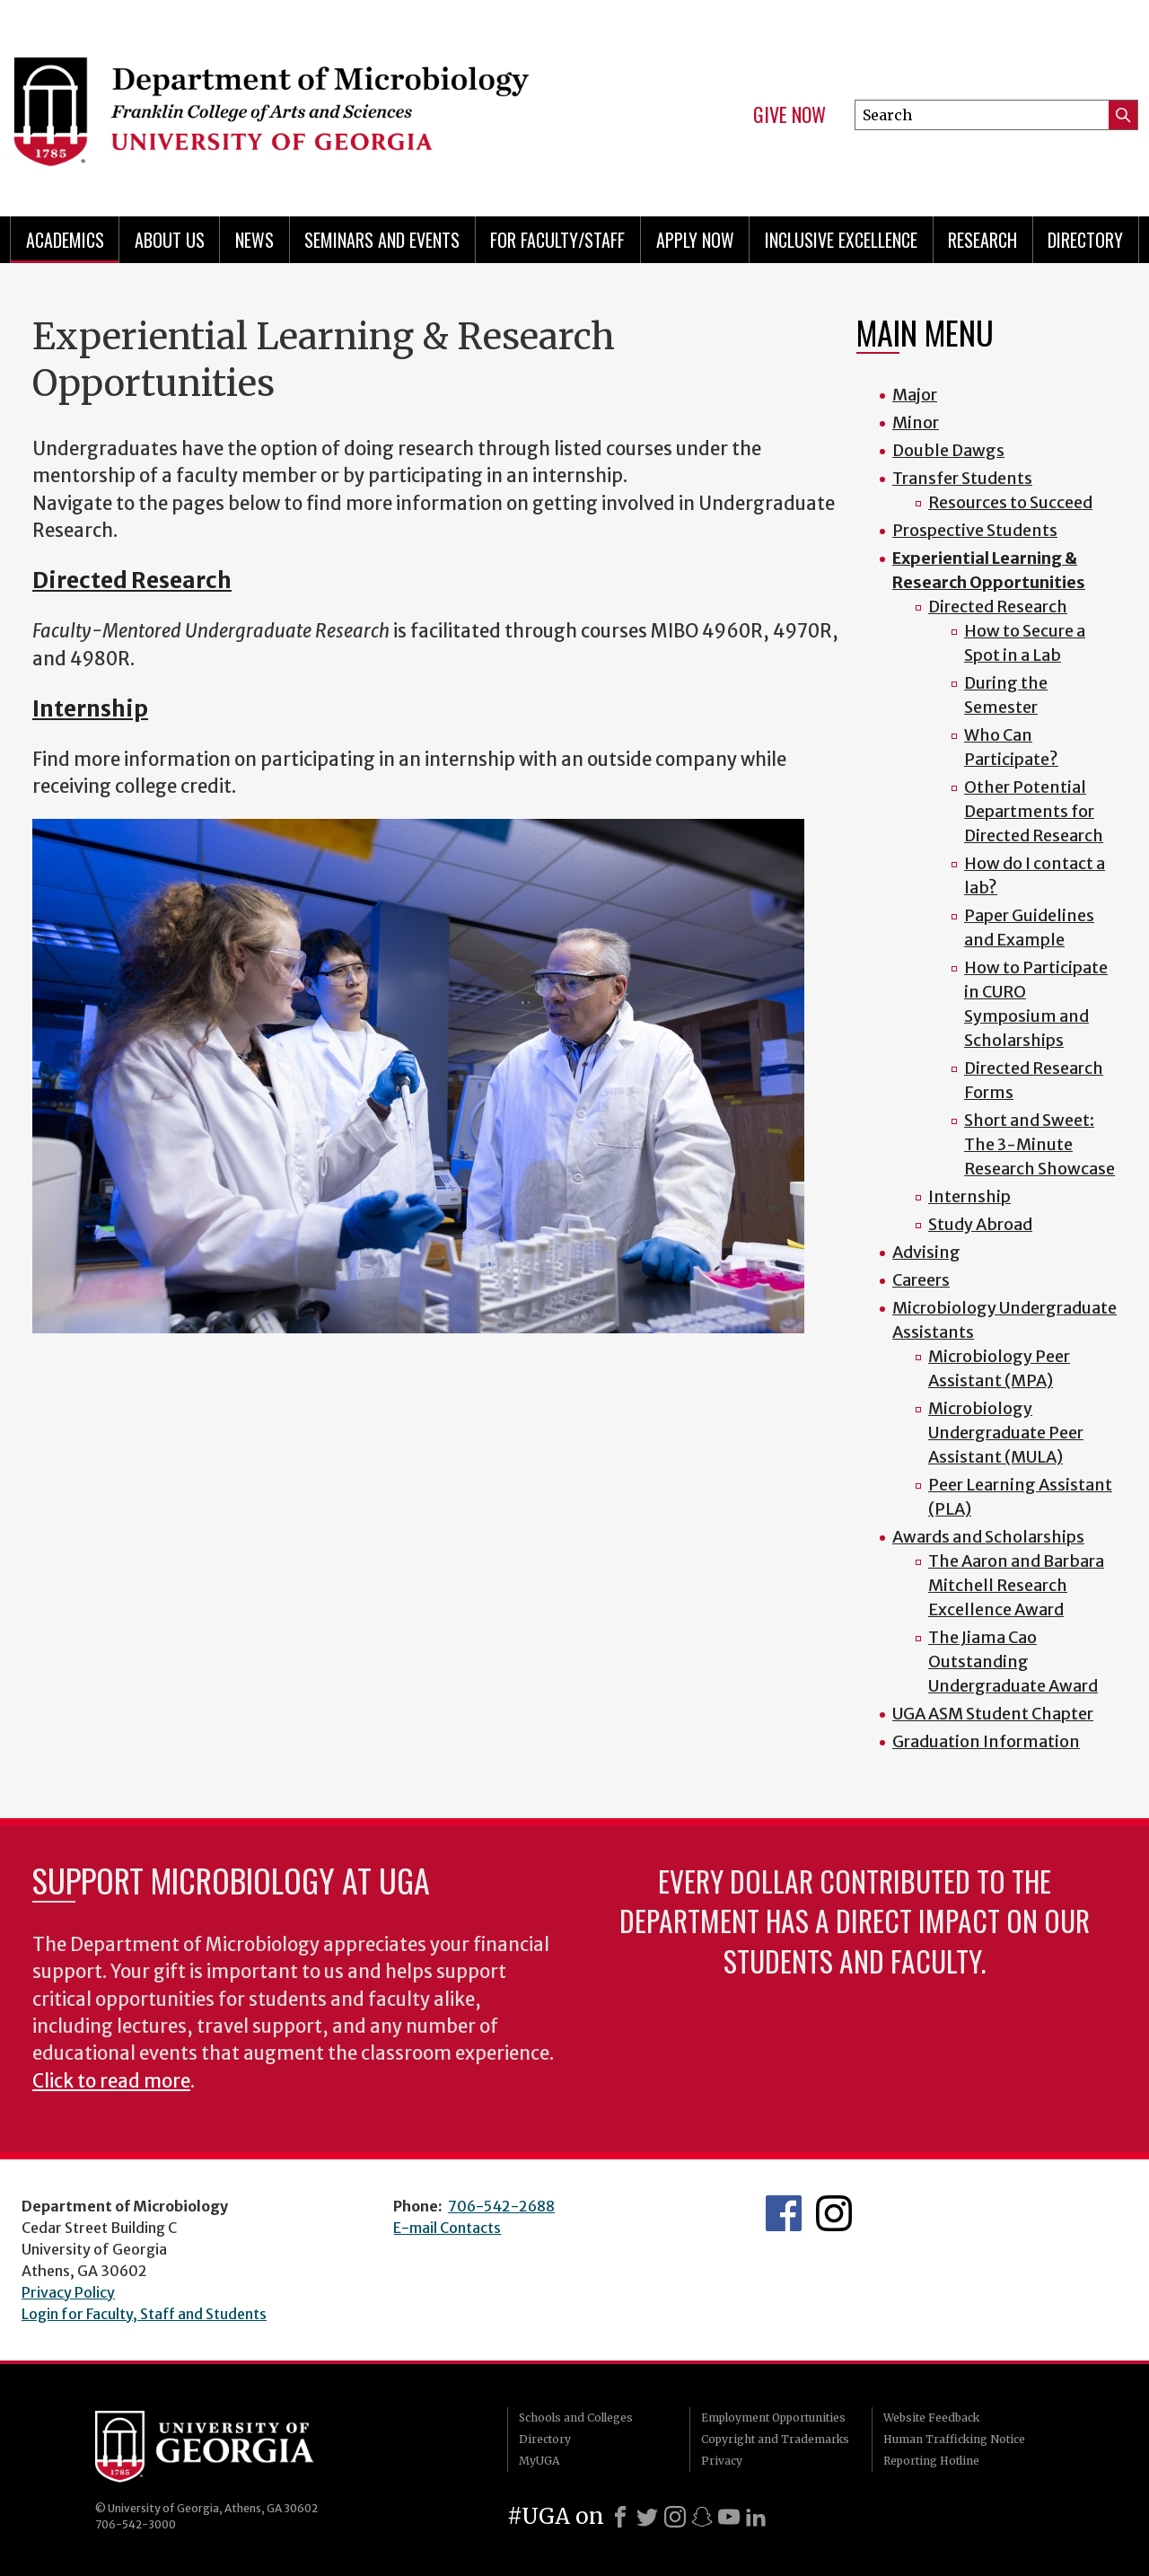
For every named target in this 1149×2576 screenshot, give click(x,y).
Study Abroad (980, 1224)
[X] (647, 2517)
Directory (1085, 239)
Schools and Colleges (576, 2417)
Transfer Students (962, 478)
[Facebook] (620, 2517)
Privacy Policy (68, 2292)
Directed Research (132, 580)
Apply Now (695, 239)
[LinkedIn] (756, 2517)
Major (914, 394)
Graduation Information (986, 1741)
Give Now (789, 115)
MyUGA (539, 2460)
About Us (170, 239)
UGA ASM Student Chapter (992, 1713)
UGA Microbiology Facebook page (784, 2213)
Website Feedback (931, 2417)
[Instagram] (675, 2517)
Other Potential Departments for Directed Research (1033, 811)
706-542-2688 (501, 2206)
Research (982, 239)
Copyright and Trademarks (775, 2439)
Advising (926, 1252)
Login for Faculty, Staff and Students (144, 2314)
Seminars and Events (382, 239)
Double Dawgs (948, 450)
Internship (90, 709)
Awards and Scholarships (988, 1536)
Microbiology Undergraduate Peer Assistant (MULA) (1005, 1432)
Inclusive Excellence (841, 239)
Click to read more (111, 2081)
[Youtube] (729, 2517)
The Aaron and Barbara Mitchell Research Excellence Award (1016, 1585)
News (254, 239)
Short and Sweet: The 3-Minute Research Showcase (1039, 1144)
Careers (921, 1280)
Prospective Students (974, 530)
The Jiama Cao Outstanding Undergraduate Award (1013, 1661)
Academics (65, 239)
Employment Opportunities (773, 2417)
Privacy (721, 2460)
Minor (915, 422)
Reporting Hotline (931, 2460)
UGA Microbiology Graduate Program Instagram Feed (834, 2213)
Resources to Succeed (1010, 502)
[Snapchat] (702, 2517)
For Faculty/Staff (557, 239)
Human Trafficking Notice (954, 2439)
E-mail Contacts (447, 2228)
